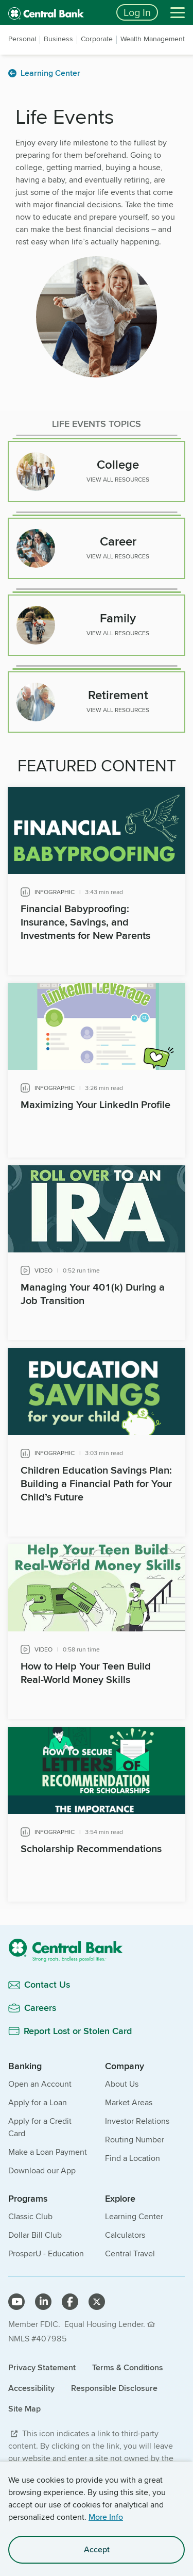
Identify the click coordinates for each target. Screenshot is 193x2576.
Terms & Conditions (127, 2367)
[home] (56, 12)
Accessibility (31, 2388)
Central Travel (130, 2253)
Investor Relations (137, 2121)
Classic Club (30, 2216)
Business (58, 38)
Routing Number (134, 2139)
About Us (121, 2084)
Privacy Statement (42, 2367)
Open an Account (40, 2084)
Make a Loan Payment (47, 2152)
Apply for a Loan (37, 2102)
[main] (96, 1011)
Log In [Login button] (137, 12)
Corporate (97, 38)
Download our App (42, 2170)
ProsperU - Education (46, 2253)
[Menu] (177, 12)
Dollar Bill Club (35, 2235)
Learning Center (134, 2216)
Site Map (24, 2409)
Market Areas (128, 2102)
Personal (22, 38)
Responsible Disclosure (114, 2388)
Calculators (125, 2235)
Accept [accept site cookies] (97, 2549)
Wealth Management (152, 38)
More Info (106, 2517)
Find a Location (132, 2158)
